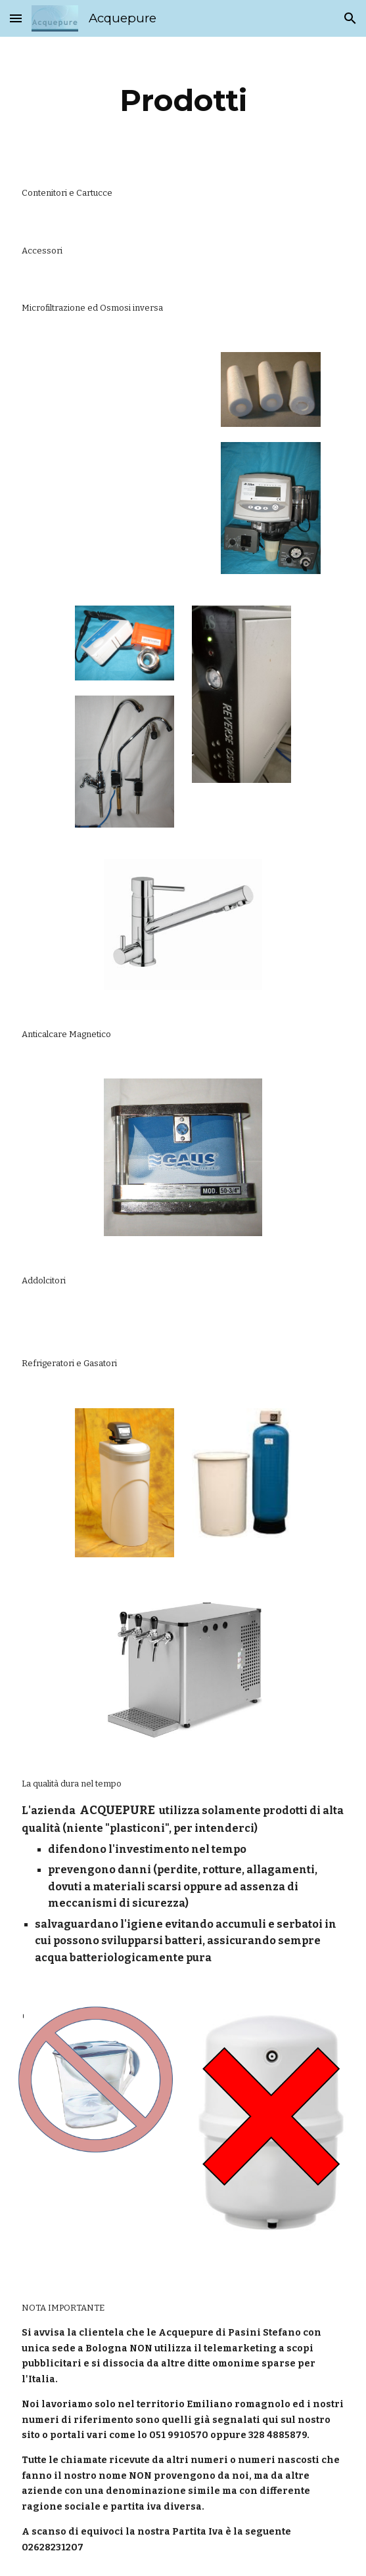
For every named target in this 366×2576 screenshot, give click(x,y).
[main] (183, 100)
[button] (16, 18)
